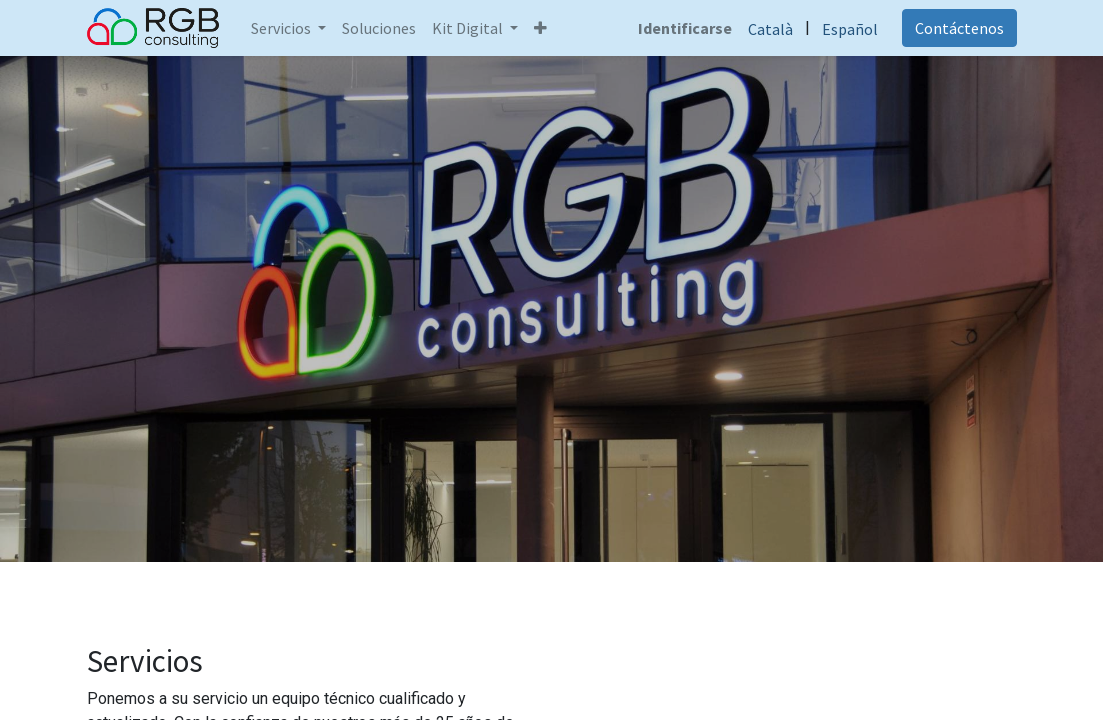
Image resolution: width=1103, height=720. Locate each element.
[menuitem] (379, 28)
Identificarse (685, 28)
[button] (540, 28)
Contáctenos (959, 28)
